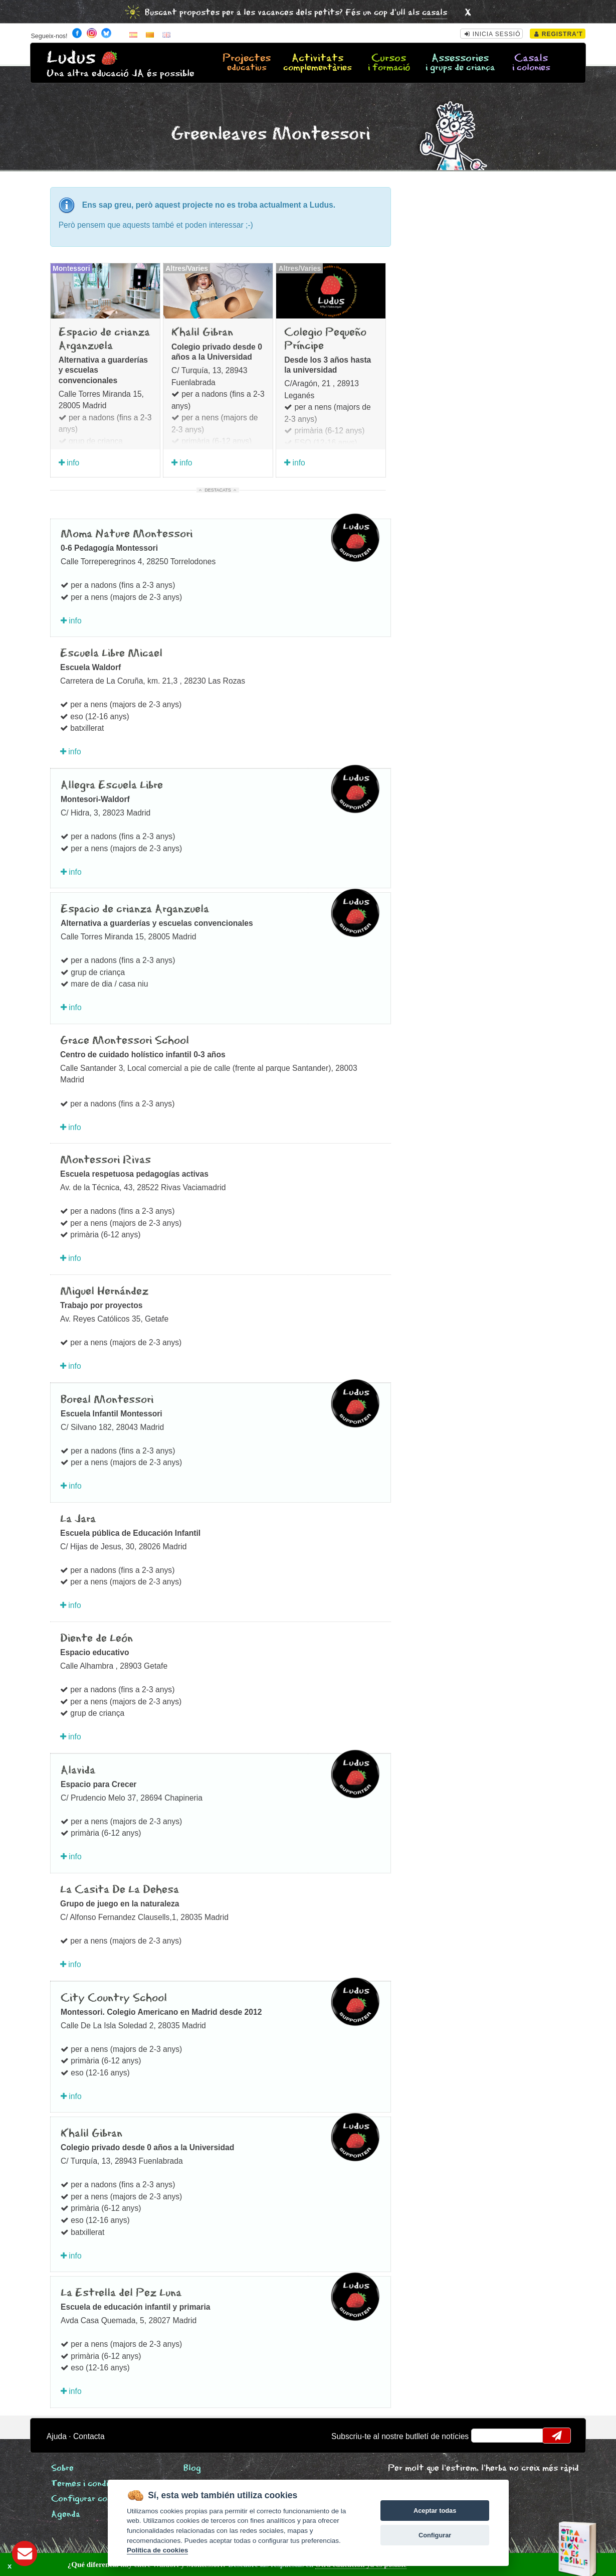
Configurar (435, 2535)
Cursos (389, 63)
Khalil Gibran (202, 333)
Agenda (65, 2514)
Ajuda (57, 2436)
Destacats (217, 490)
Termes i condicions (90, 2484)
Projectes (247, 63)
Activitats (317, 63)
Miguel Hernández (104, 1291)
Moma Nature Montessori (126, 534)
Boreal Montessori (107, 1400)
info (69, 462)
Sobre (62, 2468)
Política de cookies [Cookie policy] (157, 2550)
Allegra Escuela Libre (112, 785)
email (485, 2435)
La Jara (78, 1519)
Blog (192, 2468)
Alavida (78, 1770)
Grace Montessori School (124, 1041)
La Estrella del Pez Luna (121, 2293)
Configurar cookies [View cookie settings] (89, 2499)
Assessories (460, 63)
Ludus (71, 58)
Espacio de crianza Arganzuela (104, 339)
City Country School (114, 1998)
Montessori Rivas (105, 1160)
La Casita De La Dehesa (119, 1890)
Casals (531, 63)
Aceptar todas (435, 2510)
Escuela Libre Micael (111, 654)
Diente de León (96, 1639)
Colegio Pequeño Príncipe (325, 339)
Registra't (558, 34)
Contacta (89, 2436)
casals (434, 13)
